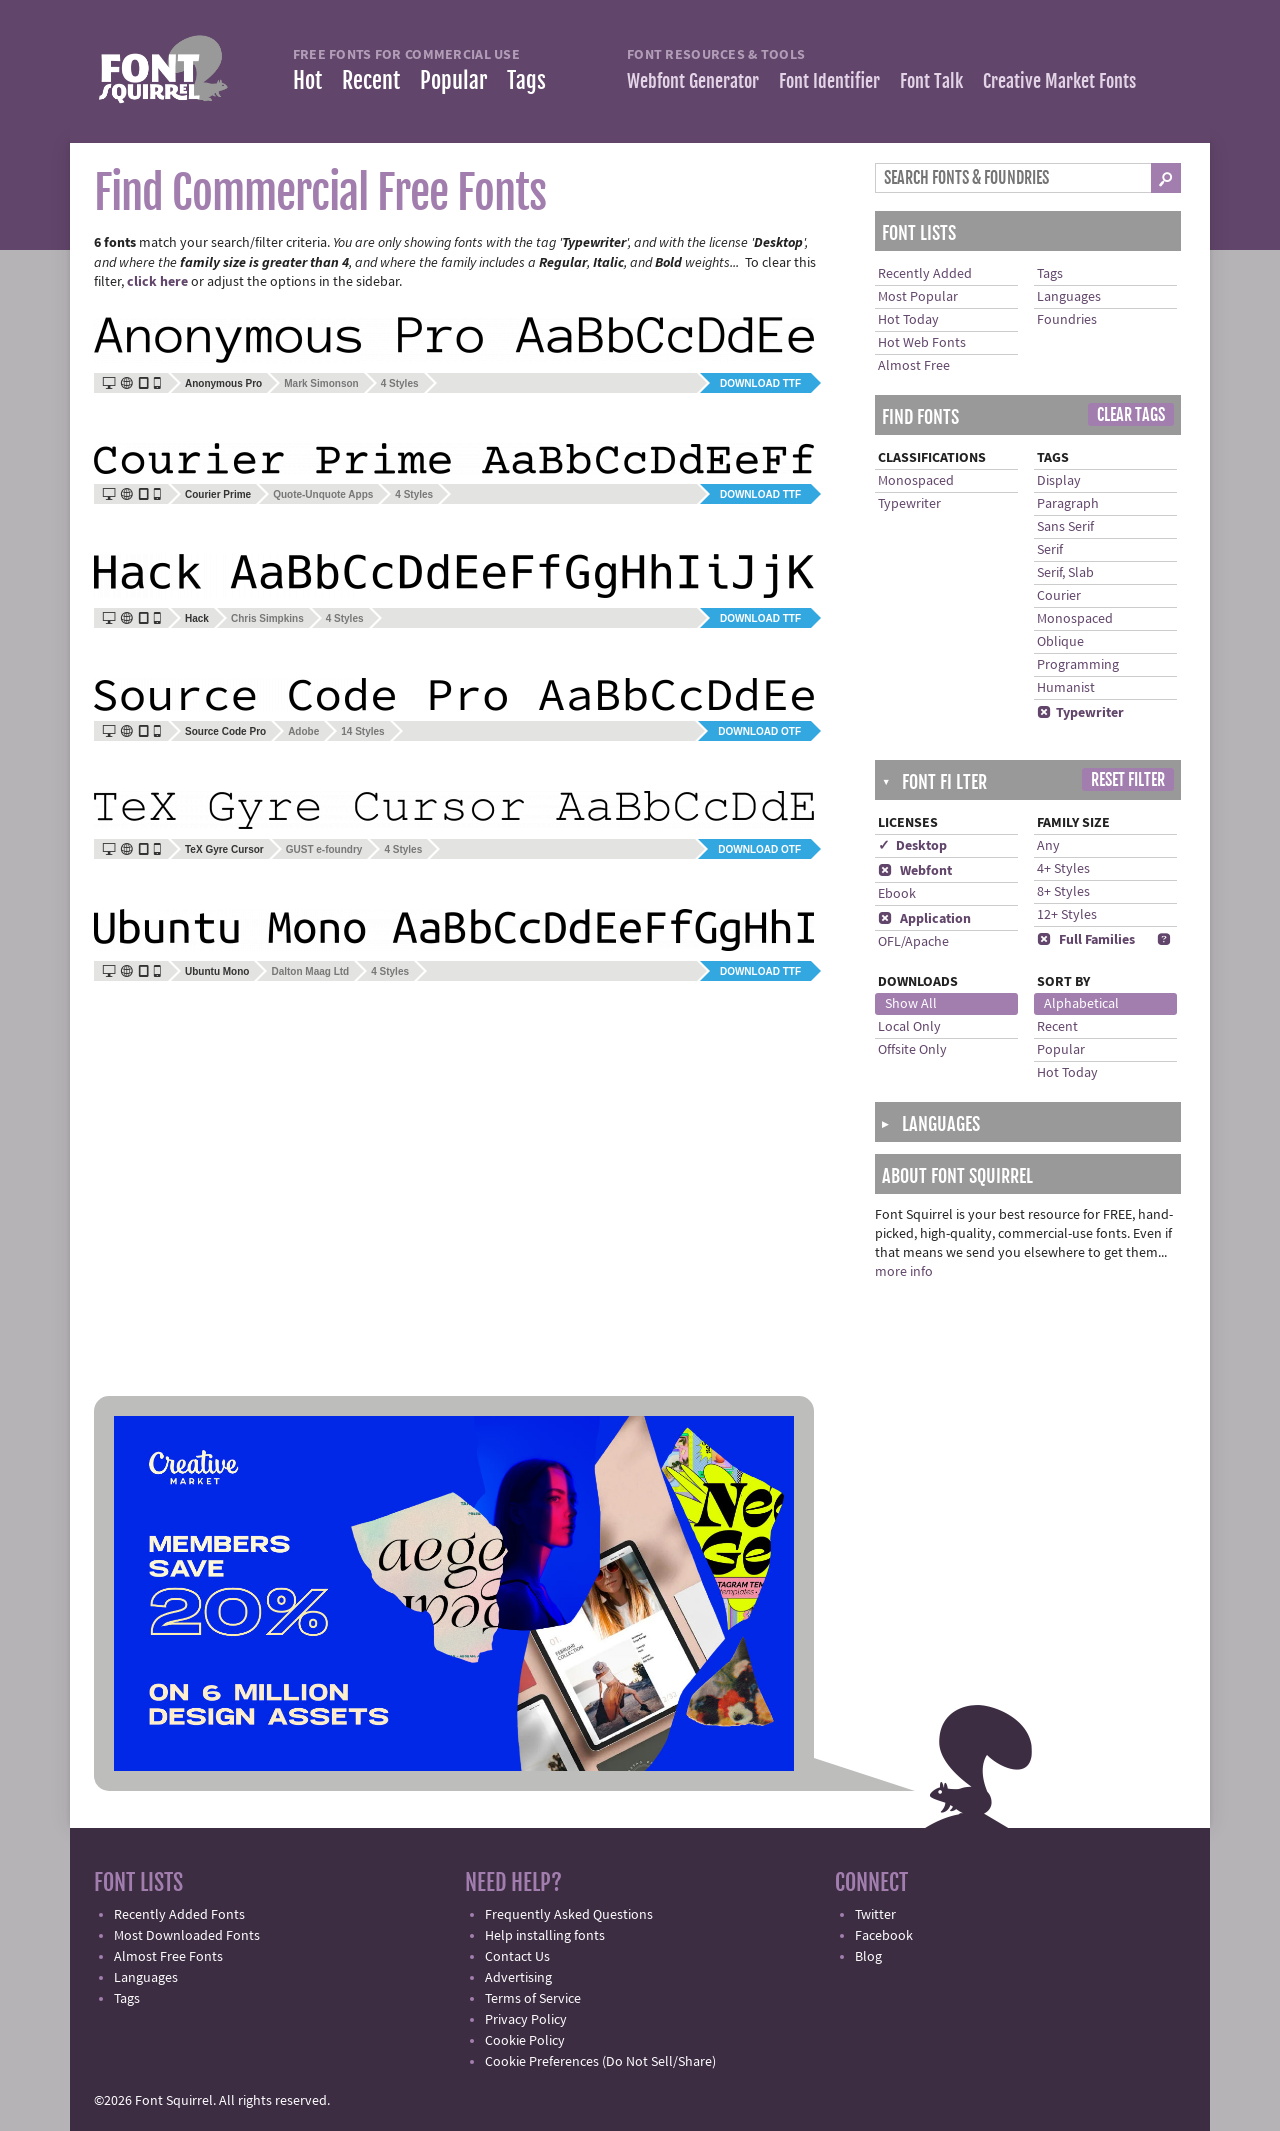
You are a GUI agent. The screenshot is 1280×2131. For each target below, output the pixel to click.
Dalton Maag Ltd (310, 971)
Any (1048, 846)
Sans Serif (1065, 527)
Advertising (518, 1978)
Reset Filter (1128, 780)
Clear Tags (1131, 415)
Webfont (915, 871)
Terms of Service (533, 1999)
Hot (307, 80)
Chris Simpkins (267, 618)
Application (924, 919)
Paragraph (1068, 504)
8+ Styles (1063, 892)
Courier (1059, 596)
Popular (453, 80)
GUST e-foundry (324, 849)
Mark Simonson (321, 383)
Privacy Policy (526, 2020)
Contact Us (517, 1957)
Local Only (909, 1027)
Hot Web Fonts (922, 343)
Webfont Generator (693, 81)
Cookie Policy (525, 2041)
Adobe (303, 731)
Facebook (884, 1936)
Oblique (1060, 642)
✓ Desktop (912, 846)
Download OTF (759, 731)
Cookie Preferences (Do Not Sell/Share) (600, 2062)
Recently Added (925, 274)
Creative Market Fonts (1059, 81)
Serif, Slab (1065, 573)
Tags (526, 80)
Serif (1050, 550)
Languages (1069, 297)
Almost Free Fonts (168, 1957)
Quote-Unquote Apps (323, 494)
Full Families (1086, 940)
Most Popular (918, 297)
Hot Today (908, 320)
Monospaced (916, 481)
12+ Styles (1067, 915)
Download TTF (760, 383)
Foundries (1067, 320)
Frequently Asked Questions (569, 1915)
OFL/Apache (913, 942)
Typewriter (909, 504)
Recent (371, 80)
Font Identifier (829, 81)
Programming (1078, 665)
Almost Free (914, 366)
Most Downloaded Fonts (187, 1936)
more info (904, 1272)
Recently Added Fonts (179, 1915)
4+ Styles (1063, 869)
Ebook (897, 894)
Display (1059, 481)
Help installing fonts (545, 1936)
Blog (868, 1957)
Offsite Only (912, 1050)
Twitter (875, 1915)
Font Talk (931, 81)
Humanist (1066, 688)
